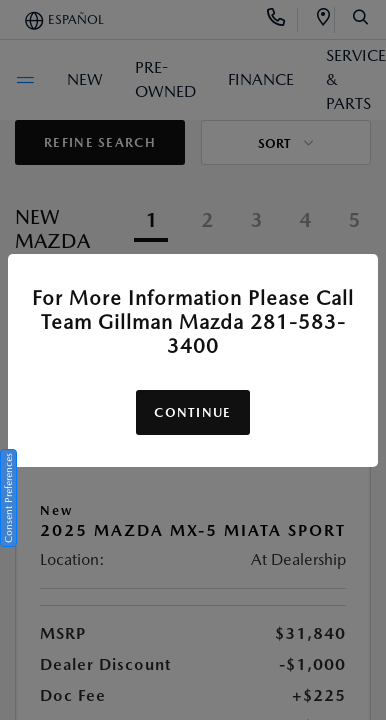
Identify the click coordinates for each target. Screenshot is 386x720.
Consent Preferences (8, 498)
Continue (192, 412)
